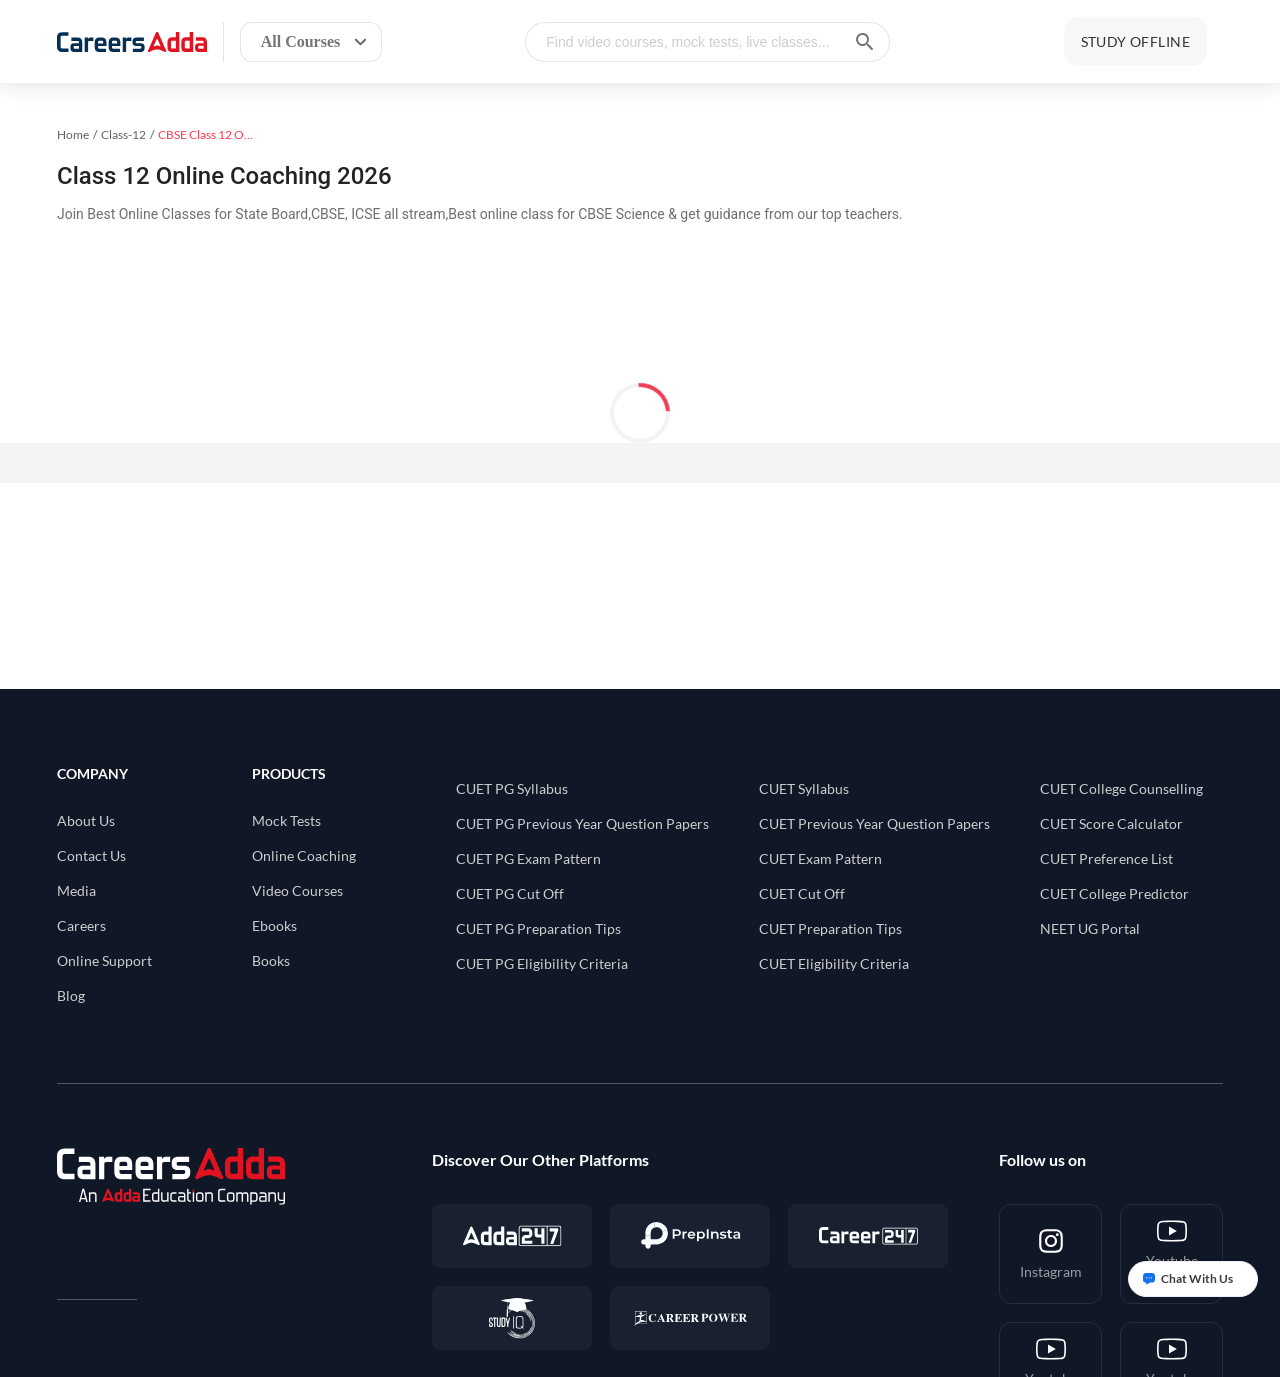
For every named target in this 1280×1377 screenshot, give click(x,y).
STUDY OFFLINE (1135, 41)
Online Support (104, 960)
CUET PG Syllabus (512, 788)
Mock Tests (286, 820)
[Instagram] (1050, 1254)
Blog (71, 995)
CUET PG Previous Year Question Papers (582, 823)
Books (271, 960)
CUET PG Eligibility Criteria (542, 963)
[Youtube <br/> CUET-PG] (1171, 1254)
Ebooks (274, 925)
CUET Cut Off (802, 893)
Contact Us (91, 855)
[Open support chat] (1193, 1279)
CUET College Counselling (1121, 788)
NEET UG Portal (1090, 928)
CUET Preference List (1106, 858)
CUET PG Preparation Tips (538, 928)
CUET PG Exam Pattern (528, 858)
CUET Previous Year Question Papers (874, 823)
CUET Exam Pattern (820, 858)
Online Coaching (304, 855)
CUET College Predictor (1114, 893)
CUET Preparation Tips (830, 928)
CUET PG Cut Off (510, 893)
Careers (81, 925)
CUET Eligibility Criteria (834, 963)
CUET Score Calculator (1111, 823)
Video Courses (297, 890)
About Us (86, 820)
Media (76, 890)
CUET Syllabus (804, 788)
